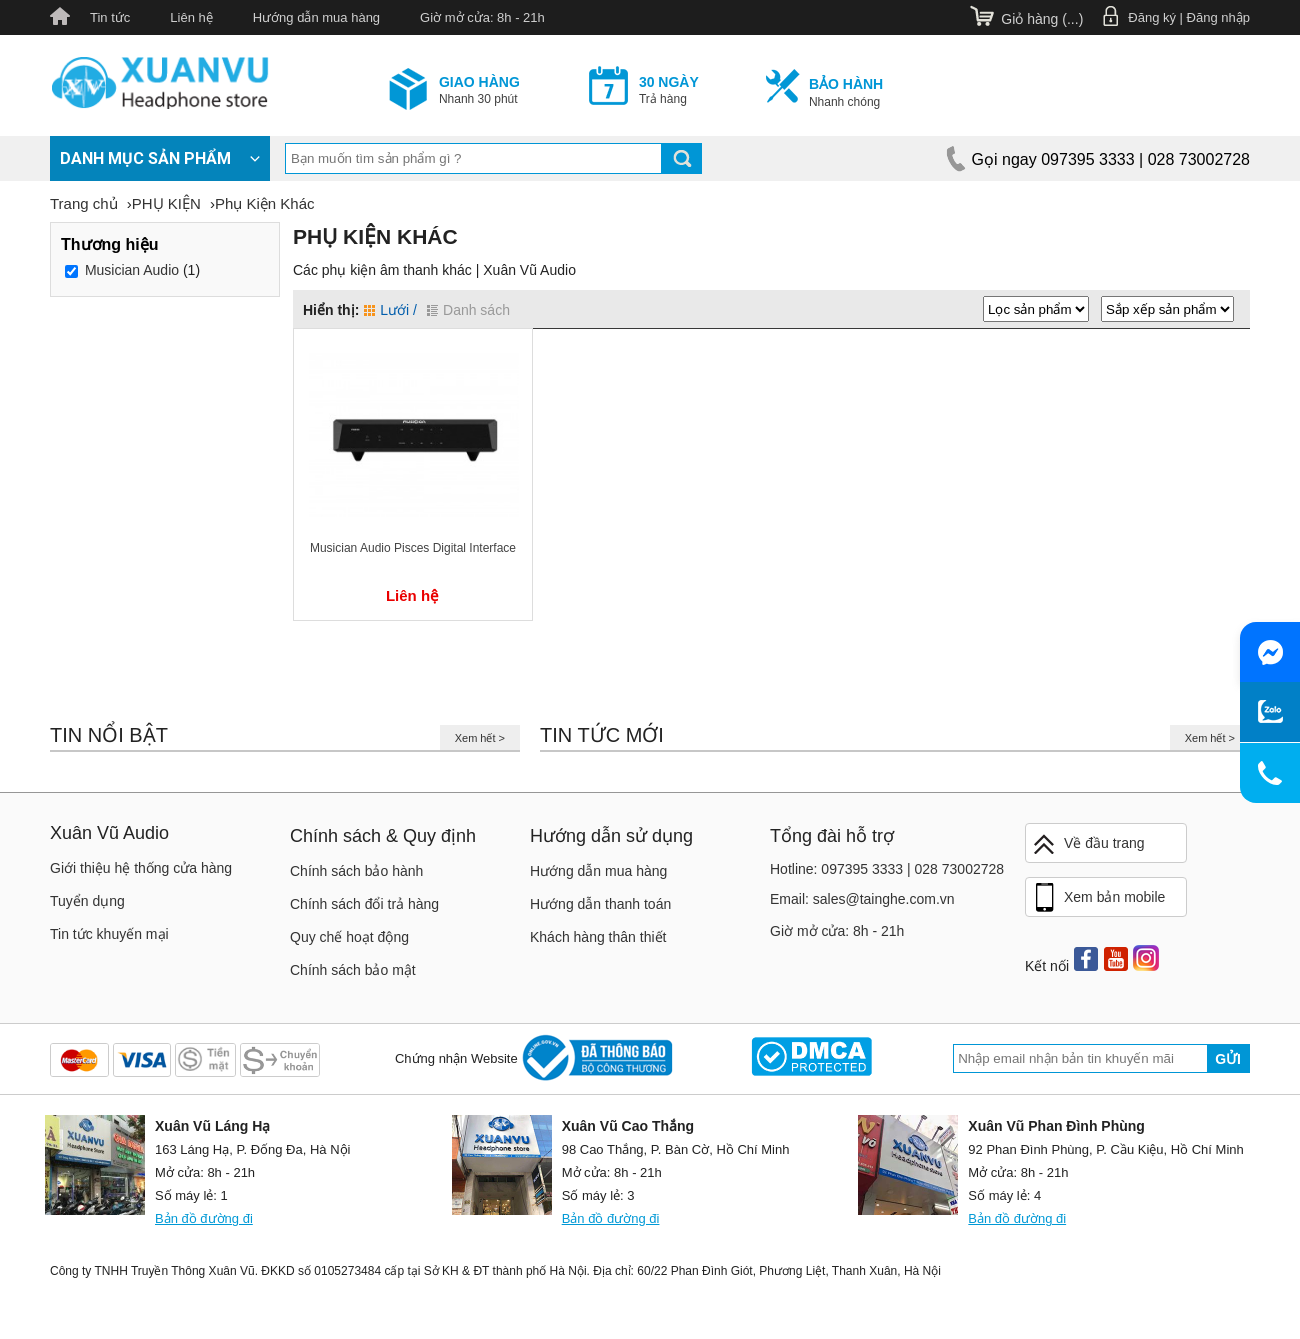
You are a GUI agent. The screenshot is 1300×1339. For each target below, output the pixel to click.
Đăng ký (1152, 17)
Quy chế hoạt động (349, 937)
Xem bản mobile (1098, 898)
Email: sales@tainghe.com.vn (862, 899)
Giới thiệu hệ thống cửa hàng (141, 868)
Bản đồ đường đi (204, 1218)
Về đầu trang (1088, 844)
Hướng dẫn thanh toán (600, 904)
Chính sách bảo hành (356, 871)
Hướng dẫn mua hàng (316, 17)
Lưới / (390, 310)
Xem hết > (480, 738)
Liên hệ (191, 17)
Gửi (1228, 1059)
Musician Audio (132, 270)
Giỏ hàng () (1042, 19)
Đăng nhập (1218, 17)
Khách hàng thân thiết (598, 937)
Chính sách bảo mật (353, 970)
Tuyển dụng (87, 901)
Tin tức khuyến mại (109, 934)
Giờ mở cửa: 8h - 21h (482, 17)
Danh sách (468, 310)
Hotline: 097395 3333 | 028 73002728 (887, 869)
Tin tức (110, 17)
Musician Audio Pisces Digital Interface (413, 548)
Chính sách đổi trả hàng (364, 904)
